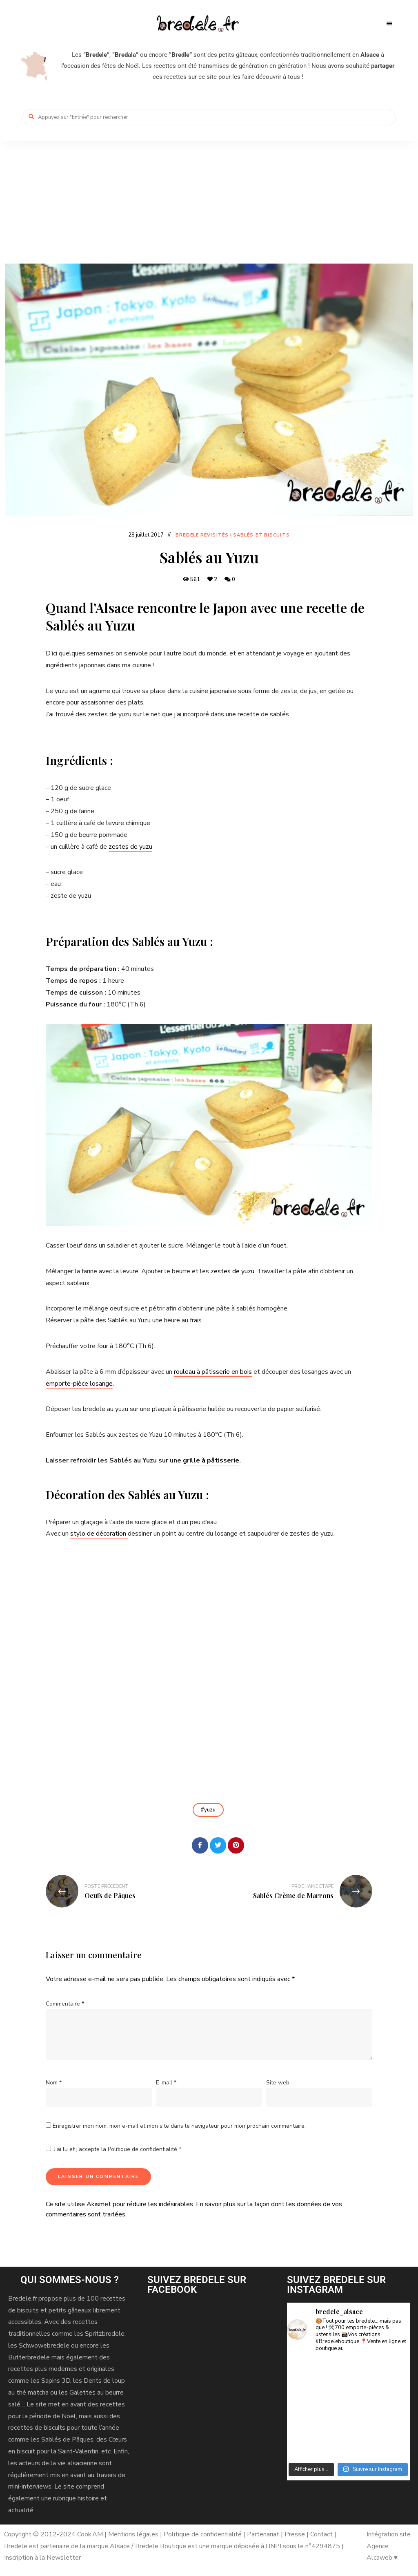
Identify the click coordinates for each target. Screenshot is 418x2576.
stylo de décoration (99, 1533)
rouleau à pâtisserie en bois (213, 1371)
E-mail (166, 2082)
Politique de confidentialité (143, 2149)
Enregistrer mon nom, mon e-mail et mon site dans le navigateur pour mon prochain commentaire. (179, 2126)
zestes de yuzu (130, 846)
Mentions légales (133, 2534)
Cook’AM (90, 2534)
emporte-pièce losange (79, 1383)
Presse (295, 2534)
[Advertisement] (209, 202)
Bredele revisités (202, 535)
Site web (277, 2082)
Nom (54, 2082)
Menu (389, 24)
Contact (322, 2534)
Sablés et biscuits (261, 535)
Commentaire (65, 2004)
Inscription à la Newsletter (42, 2557)
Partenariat (263, 2534)
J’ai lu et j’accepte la (113, 2149)
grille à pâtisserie (211, 1460)
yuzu (210, 1809)
